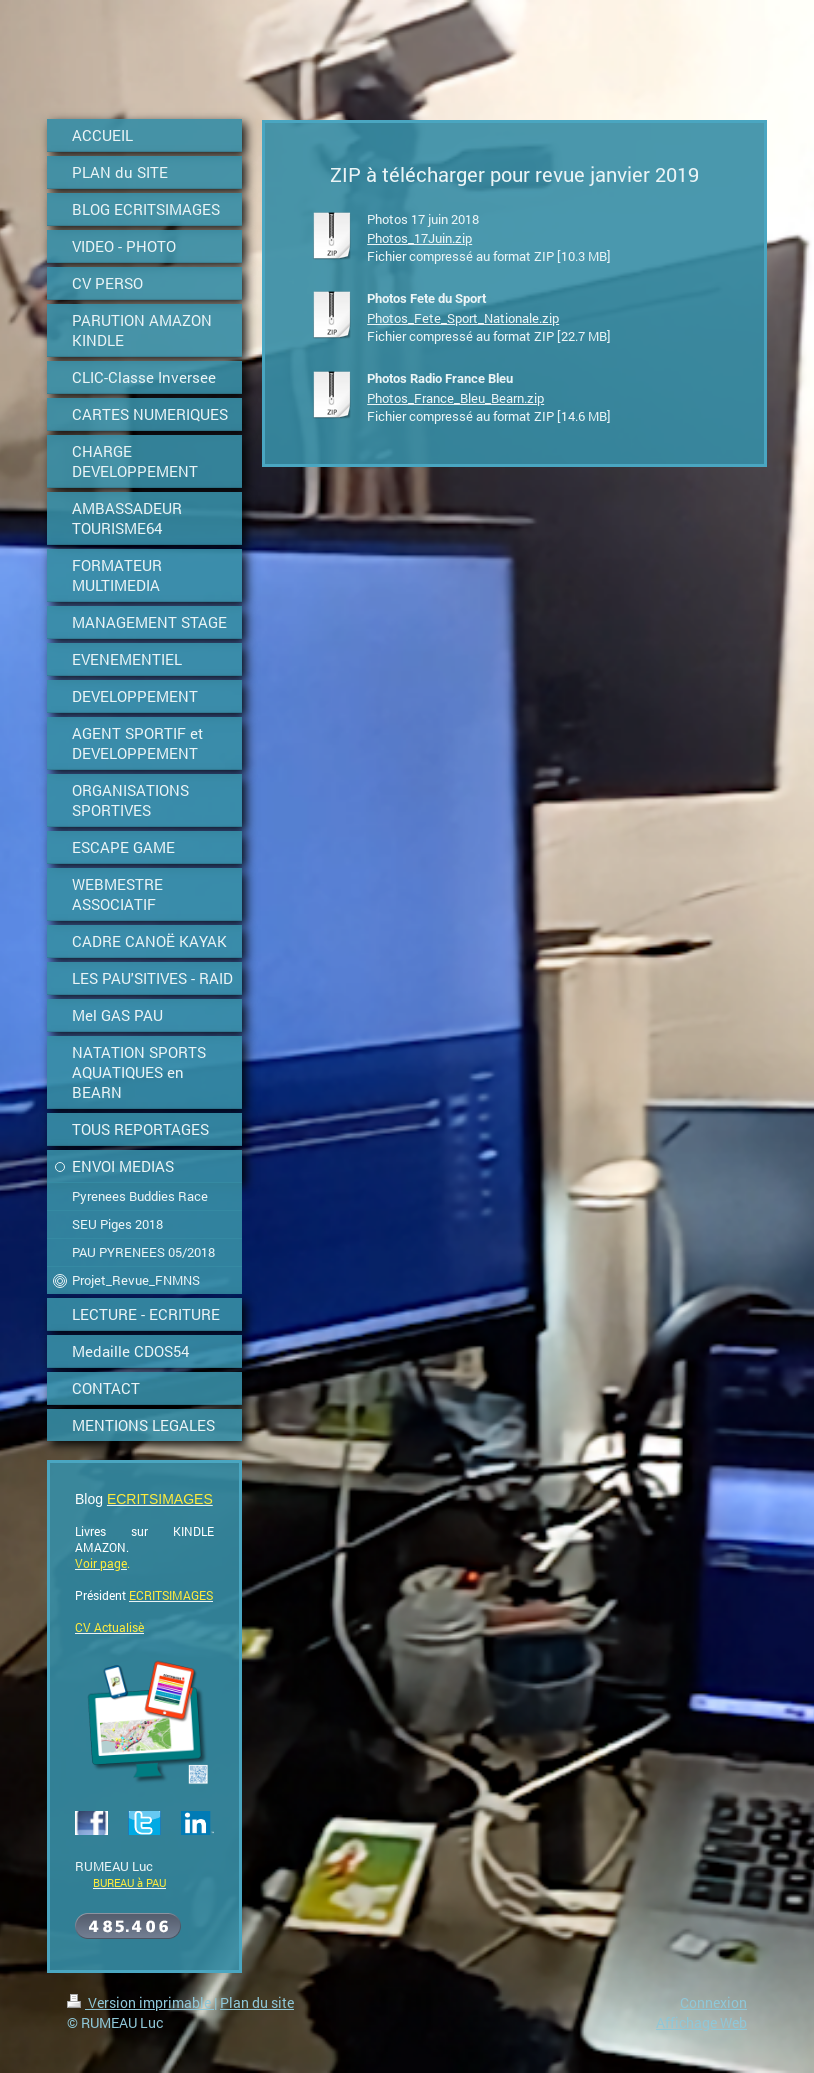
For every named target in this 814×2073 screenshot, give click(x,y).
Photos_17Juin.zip (419, 238)
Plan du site (257, 2002)
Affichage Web (701, 2022)
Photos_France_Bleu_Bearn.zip (455, 398)
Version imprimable (140, 2002)
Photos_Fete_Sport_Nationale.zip (463, 318)
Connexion (713, 2002)
